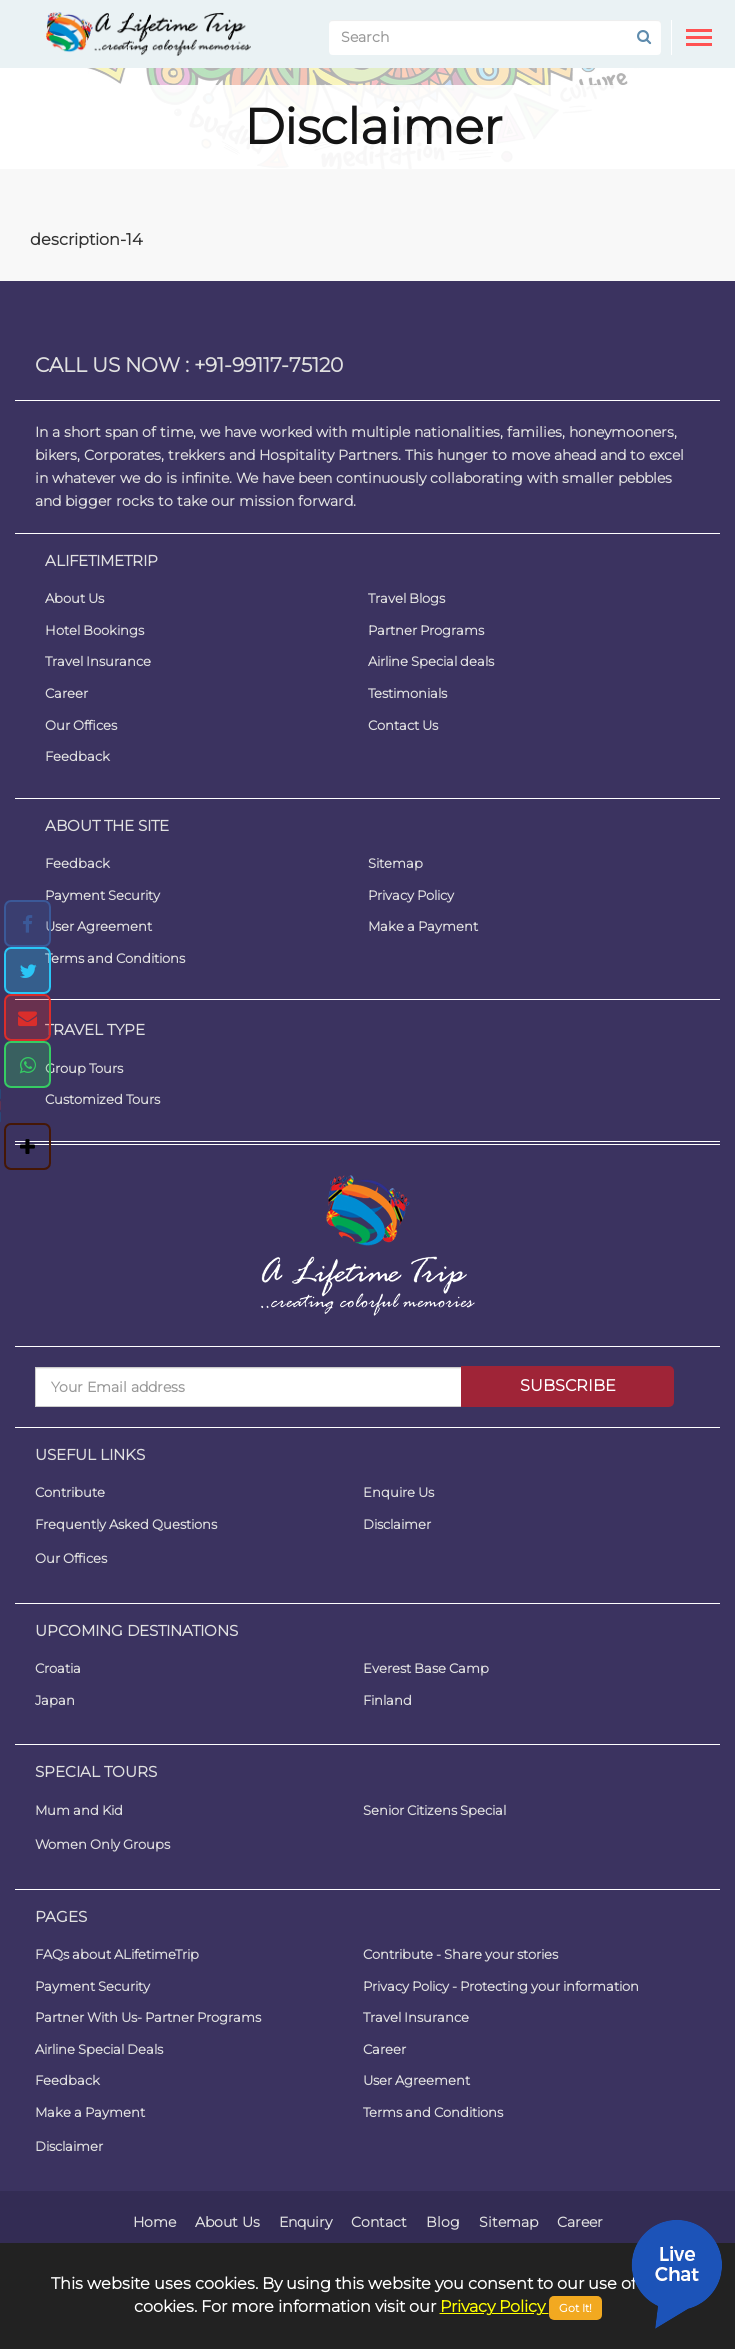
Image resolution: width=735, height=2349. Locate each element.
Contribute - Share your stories (460, 1954)
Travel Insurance (98, 661)
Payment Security (102, 894)
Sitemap (395, 863)
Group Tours (84, 1068)
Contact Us (403, 725)
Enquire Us (398, 1492)
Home (154, 2222)
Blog (443, 2222)
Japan (55, 1700)
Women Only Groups (102, 1844)
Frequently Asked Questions (126, 1524)
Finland (387, 1700)
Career (66, 693)
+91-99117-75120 (268, 365)
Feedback (77, 756)
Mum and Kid (79, 1810)
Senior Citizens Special (434, 1810)
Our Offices (81, 725)
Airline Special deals (431, 661)
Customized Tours (102, 1099)
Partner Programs (426, 630)
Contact (379, 2222)
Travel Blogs (406, 598)
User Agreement (98, 926)
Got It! (575, 2308)
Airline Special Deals (99, 2049)
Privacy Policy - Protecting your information (501, 1986)
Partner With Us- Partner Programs (148, 2017)
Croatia (58, 1668)
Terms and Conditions (115, 958)
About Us (74, 598)
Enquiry (305, 2222)
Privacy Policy (411, 894)
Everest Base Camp (426, 1668)
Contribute (70, 1492)
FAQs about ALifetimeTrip (117, 1954)
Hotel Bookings (94, 630)
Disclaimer (397, 1524)
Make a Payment (423, 926)
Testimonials (407, 693)
